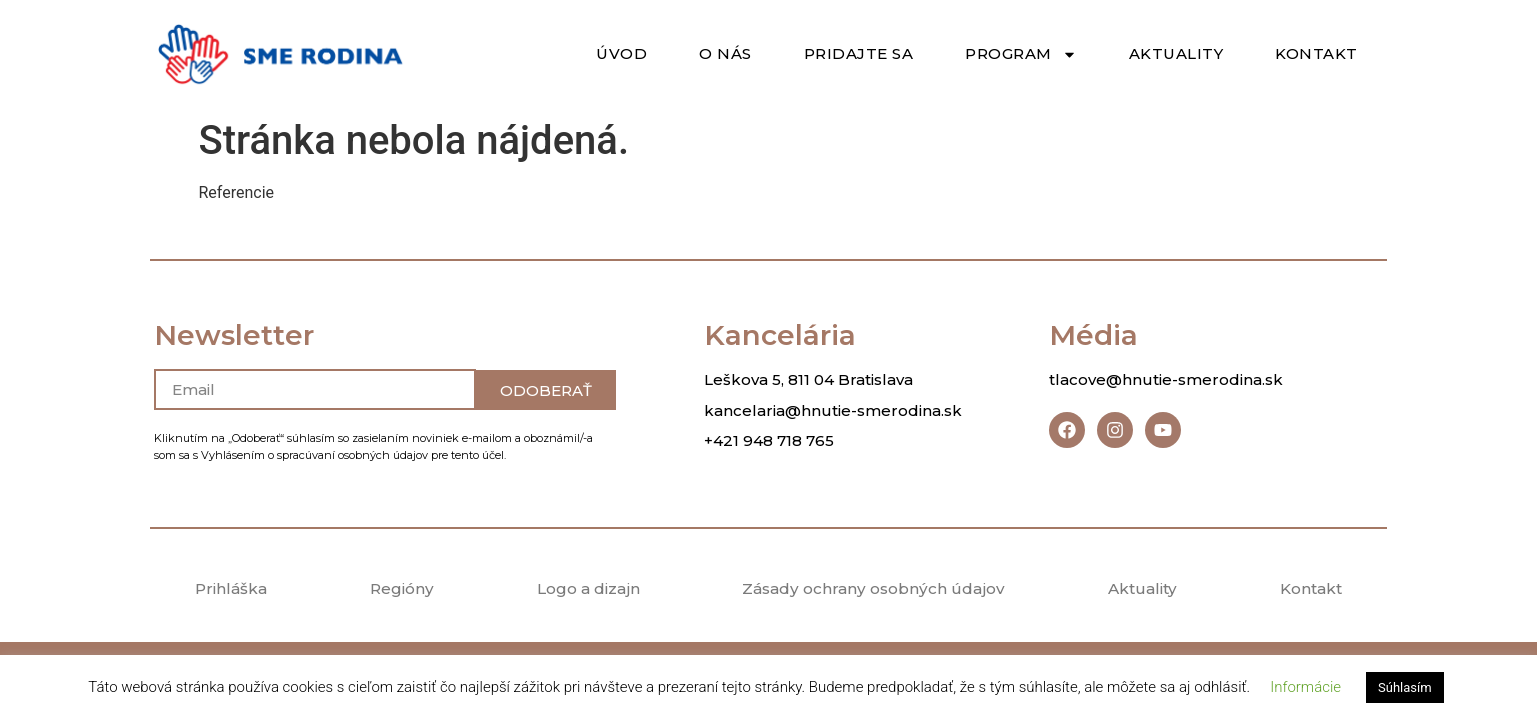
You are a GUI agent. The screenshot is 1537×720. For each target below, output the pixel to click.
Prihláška (230, 590)
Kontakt (1316, 53)
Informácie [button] (1305, 687)
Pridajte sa (859, 53)
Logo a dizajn (584, 590)
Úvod (621, 53)
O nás (725, 53)
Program (1021, 54)
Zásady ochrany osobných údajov (873, 590)
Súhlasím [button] (1405, 687)
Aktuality (1176, 53)
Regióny (398, 590)
